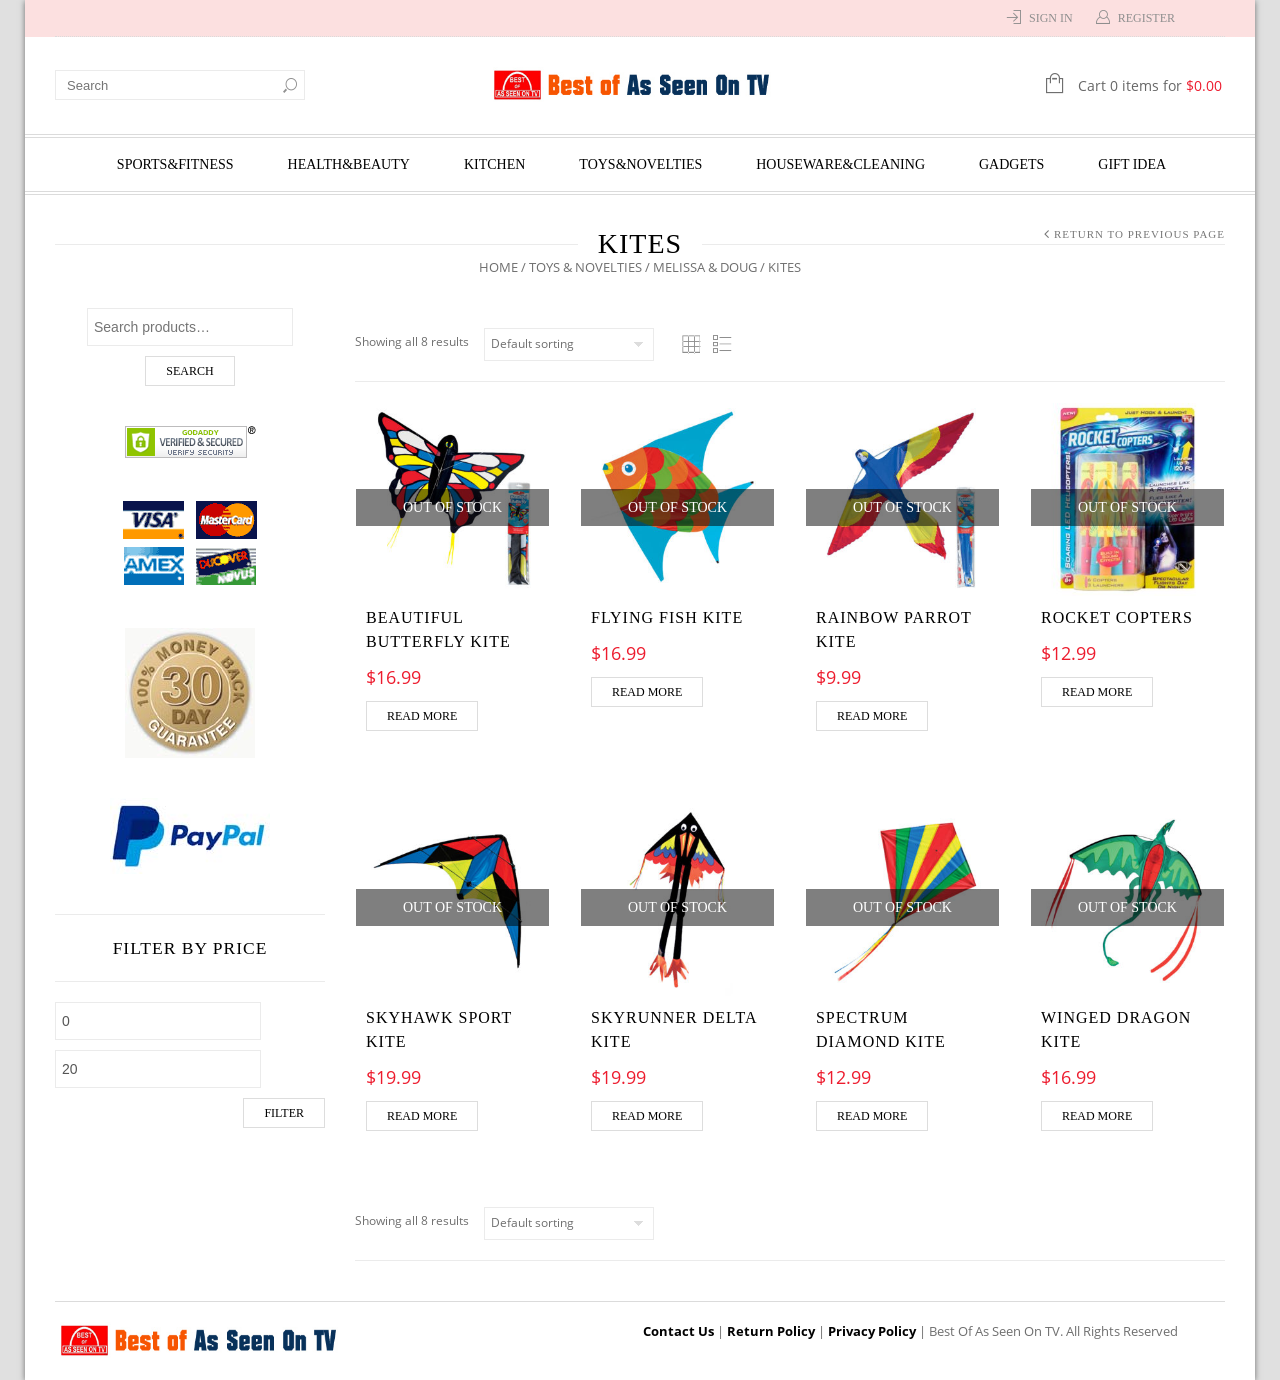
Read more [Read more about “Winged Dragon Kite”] (1097, 1116)
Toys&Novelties (640, 164)
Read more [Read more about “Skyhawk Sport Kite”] (422, 1116)
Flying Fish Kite (667, 617)
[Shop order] (569, 344)
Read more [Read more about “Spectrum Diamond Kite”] (872, 1116)
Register (1146, 18)
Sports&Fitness (175, 164)
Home (498, 267)
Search (189, 371)
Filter (284, 1113)
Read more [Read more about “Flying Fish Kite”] (647, 692)
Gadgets (1011, 164)
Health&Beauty (349, 164)
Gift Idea (1132, 164)
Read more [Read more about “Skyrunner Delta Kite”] (647, 1116)
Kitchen (494, 164)
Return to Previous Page (1139, 234)
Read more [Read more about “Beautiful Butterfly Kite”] (422, 716)
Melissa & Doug (705, 267)
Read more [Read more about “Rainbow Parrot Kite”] (872, 716)
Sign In (1051, 18)
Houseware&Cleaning (840, 164)
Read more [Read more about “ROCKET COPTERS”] (1097, 692)
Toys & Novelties (585, 267)
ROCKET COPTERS (1117, 617)
